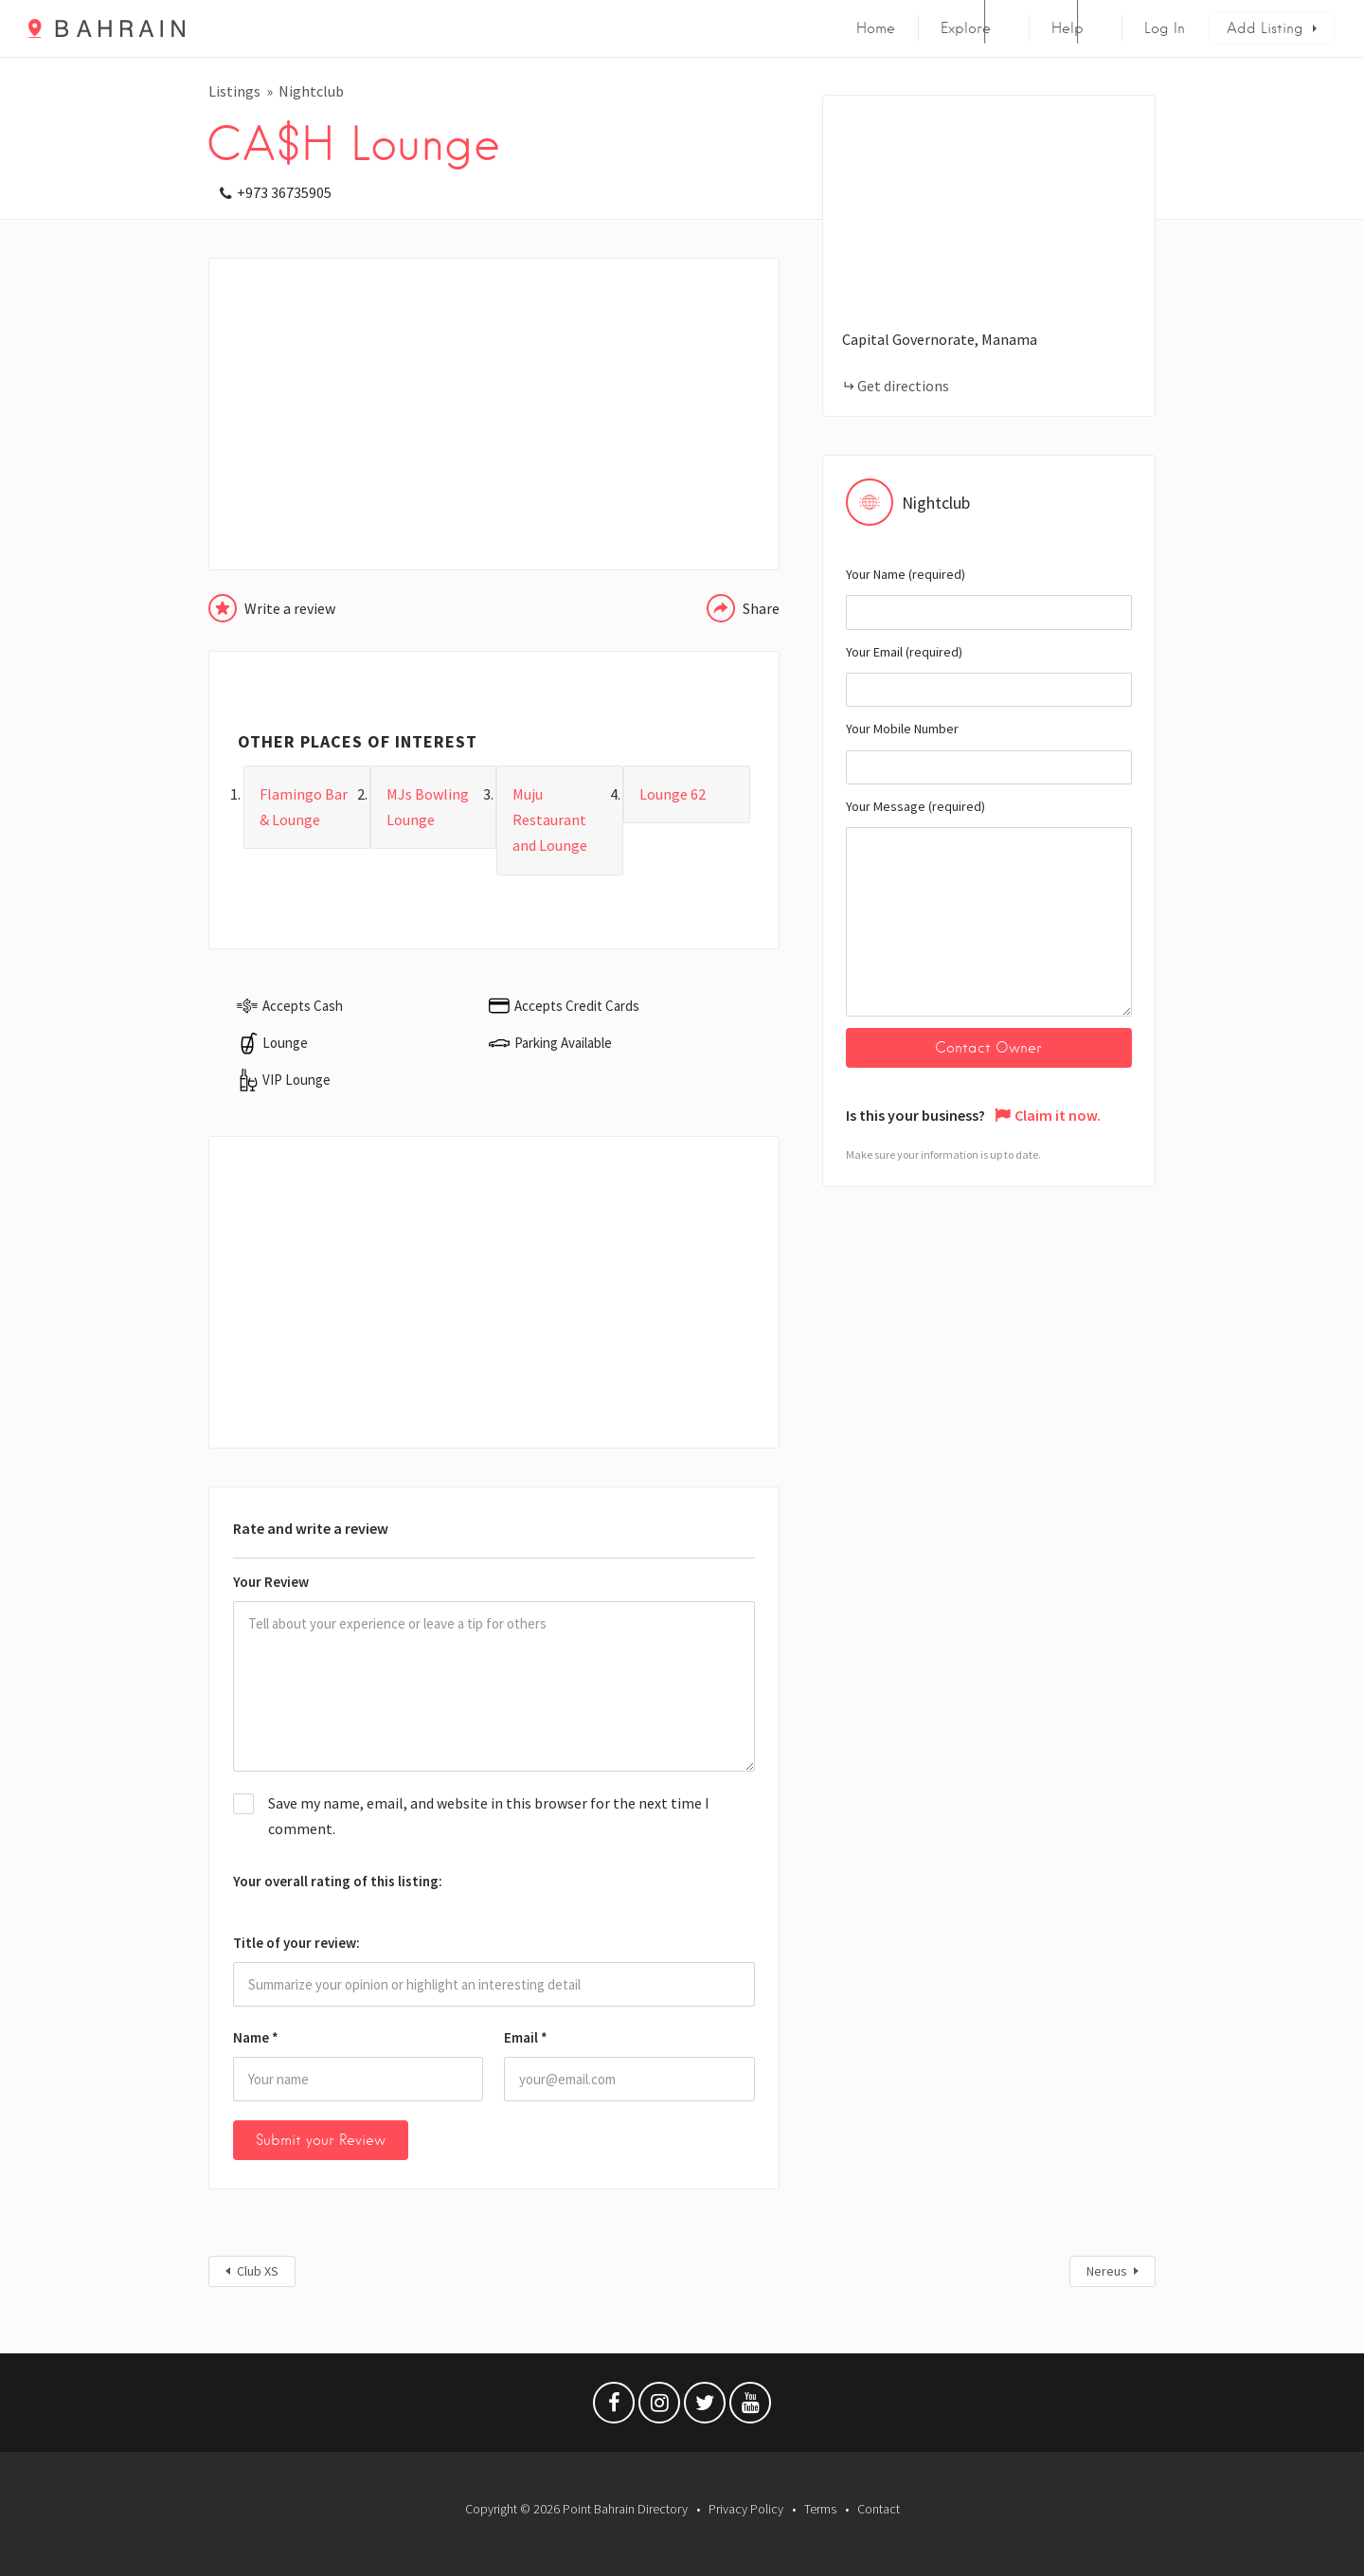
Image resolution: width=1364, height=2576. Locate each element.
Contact (878, 2508)
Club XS (257, 2270)
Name (255, 2037)
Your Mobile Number (989, 752)
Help (1067, 28)
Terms (820, 2508)
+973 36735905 (284, 192)
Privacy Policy (746, 2508)
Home (875, 28)
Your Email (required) (989, 675)
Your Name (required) (989, 598)
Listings (234, 90)
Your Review (271, 1582)
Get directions (903, 385)
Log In (1164, 28)
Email (525, 2037)
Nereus (1106, 2270)
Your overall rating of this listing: (337, 1881)
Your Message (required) (989, 907)
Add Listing (1265, 28)
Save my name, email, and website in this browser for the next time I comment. (488, 1815)
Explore (966, 28)
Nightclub (311, 90)
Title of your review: (296, 1943)
